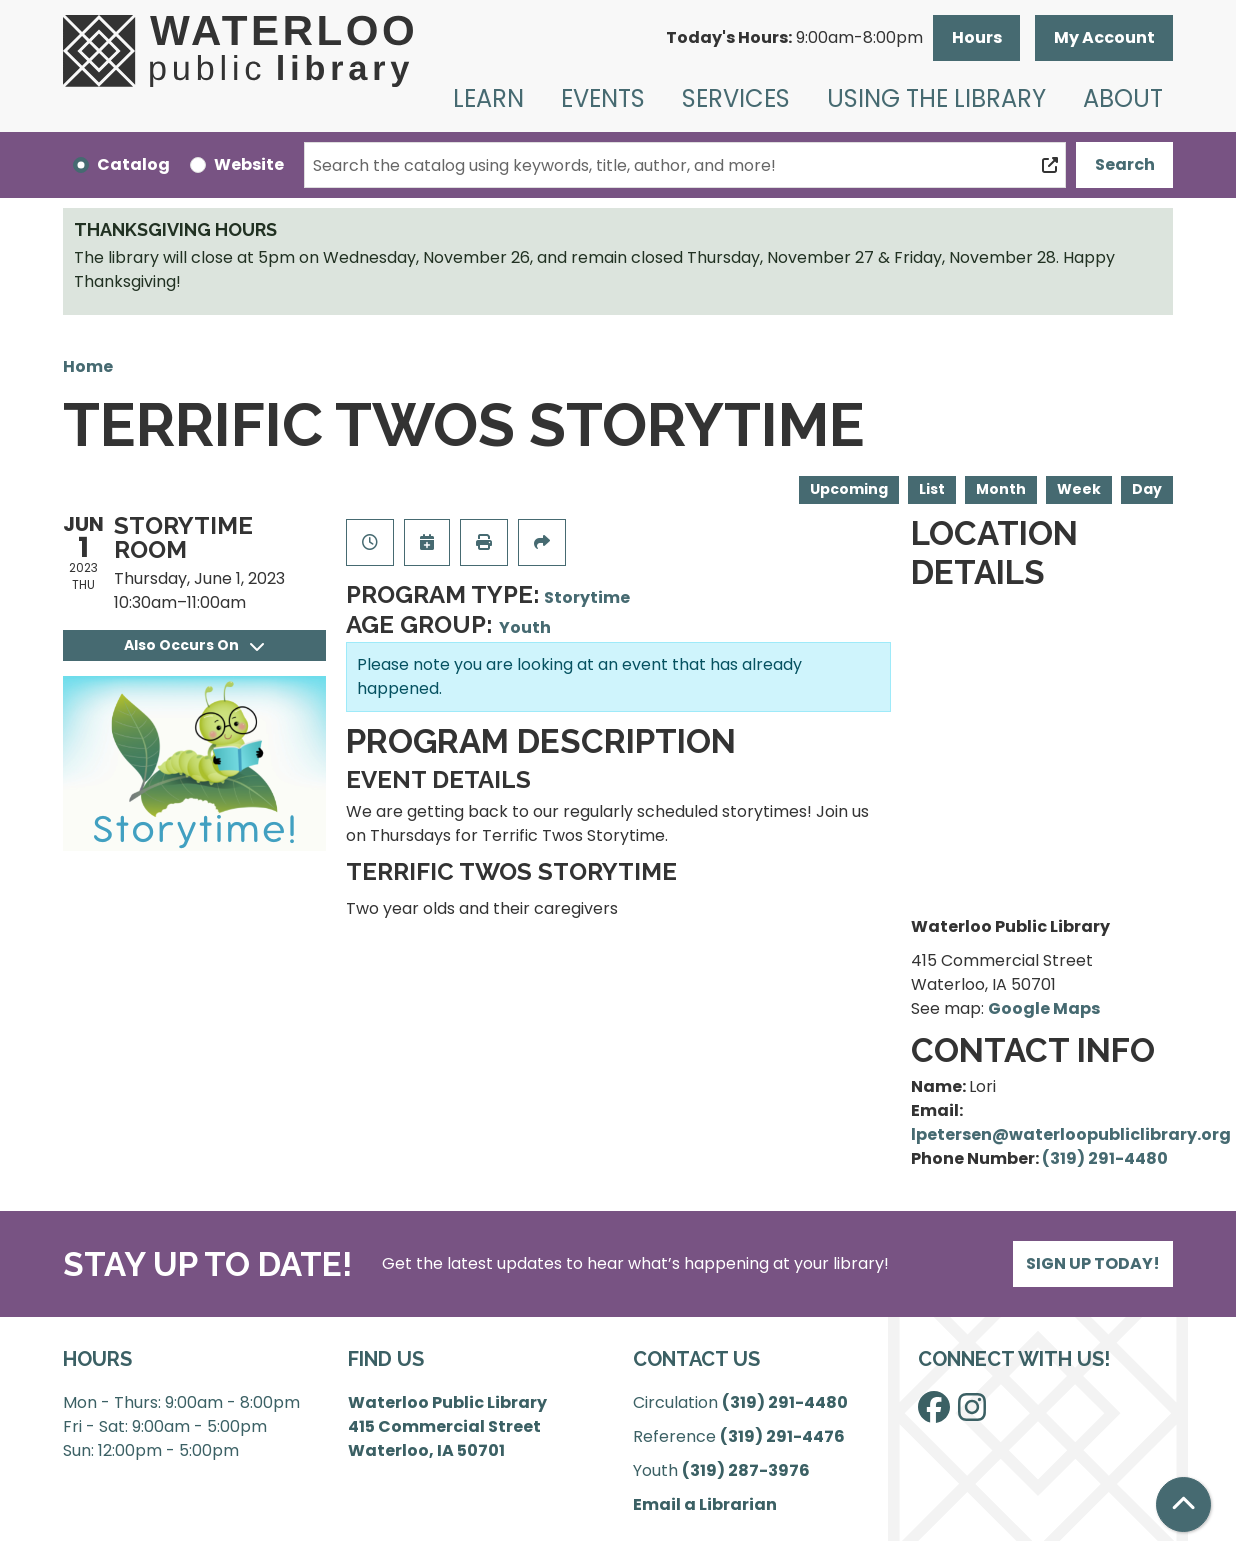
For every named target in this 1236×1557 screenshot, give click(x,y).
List (932, 489)
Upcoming (849, 489)
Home (88, 366)
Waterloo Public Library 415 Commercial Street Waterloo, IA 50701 (447, 1426)
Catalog (133, 164)
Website (249, 164)
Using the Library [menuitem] (936, 98)
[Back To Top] (1183, 1504)
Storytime (587, 597)
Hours (977, 37)
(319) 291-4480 (1105, 1158)
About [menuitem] (1123, 98)
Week (1079, 489)
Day (1147, 489)
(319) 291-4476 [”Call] (782, 1436)
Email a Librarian (705, 1504)
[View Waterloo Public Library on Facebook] (934, 1413)
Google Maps (1044, 1008)
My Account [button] (1104, 37)
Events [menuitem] (603, 98)
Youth (525, 627)
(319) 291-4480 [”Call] (785, 1402)
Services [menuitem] (736, 98)
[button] (794, 38)
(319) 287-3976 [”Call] (746, 1470)
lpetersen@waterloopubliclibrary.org (1071, 1134)
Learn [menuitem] (488, 98)
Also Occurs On (194, 645)
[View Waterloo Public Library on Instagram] (972, 1413)
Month (1001, 489)
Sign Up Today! (1093, 1263)
